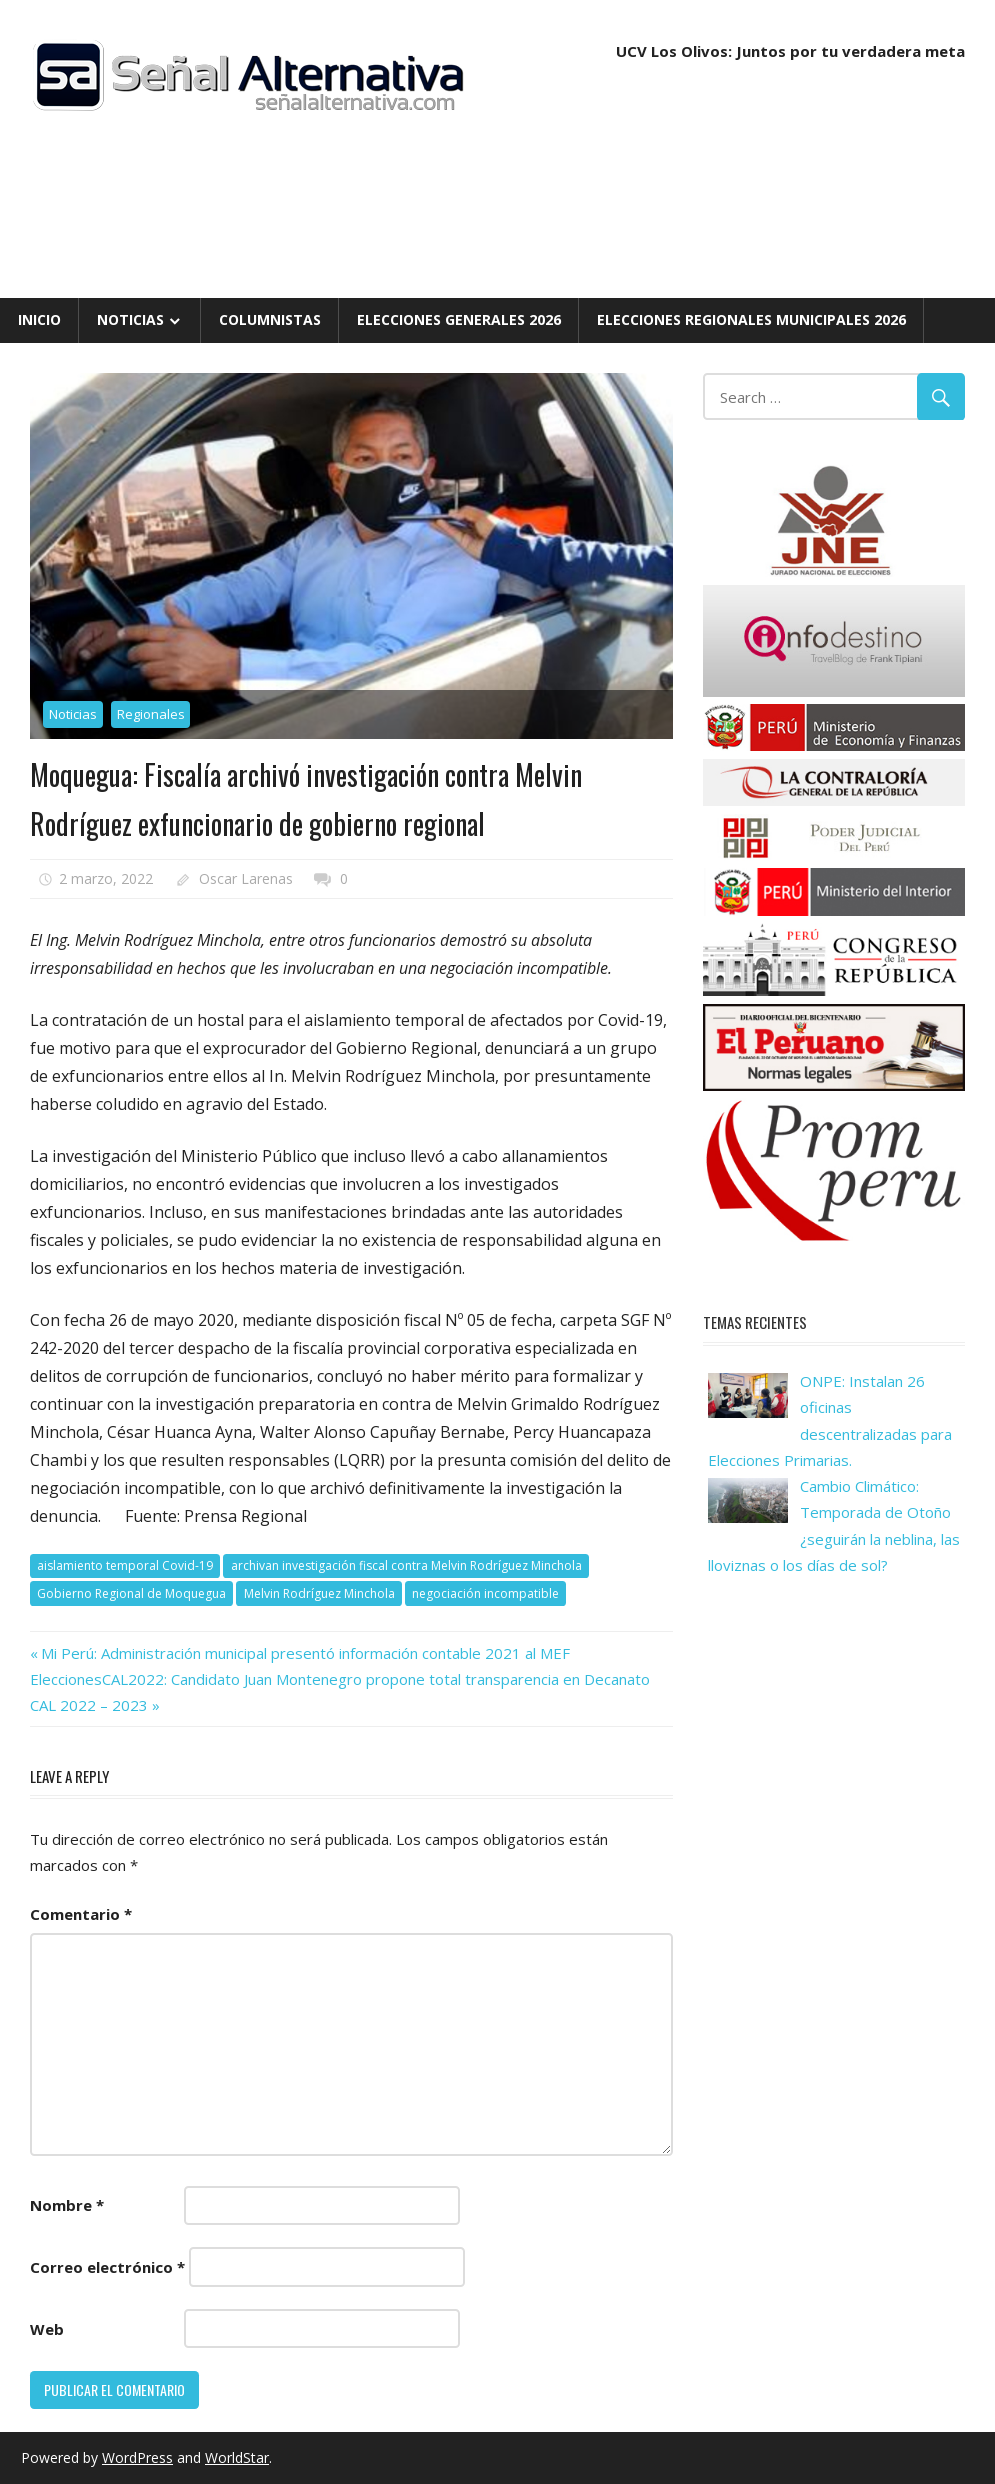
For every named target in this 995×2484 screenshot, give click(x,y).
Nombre (67, 2205)
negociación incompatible (485, 1593)
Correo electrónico (107, 2267)
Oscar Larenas (246, 878)
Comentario (81, 1914)
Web (47, 2329)
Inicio (39, 319)
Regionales (151, 714)
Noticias (130, 319)
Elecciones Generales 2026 (459, 319)
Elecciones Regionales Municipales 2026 (751, 319)
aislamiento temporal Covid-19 (125, 1565)
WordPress (137, 2457)
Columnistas (270, 319)
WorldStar (237, 2457)
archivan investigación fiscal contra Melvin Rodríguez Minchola (406, 1565)
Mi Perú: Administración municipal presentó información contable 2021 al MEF (305, 1653)
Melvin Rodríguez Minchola (319, 1593)
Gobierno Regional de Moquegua (131, 1593)
